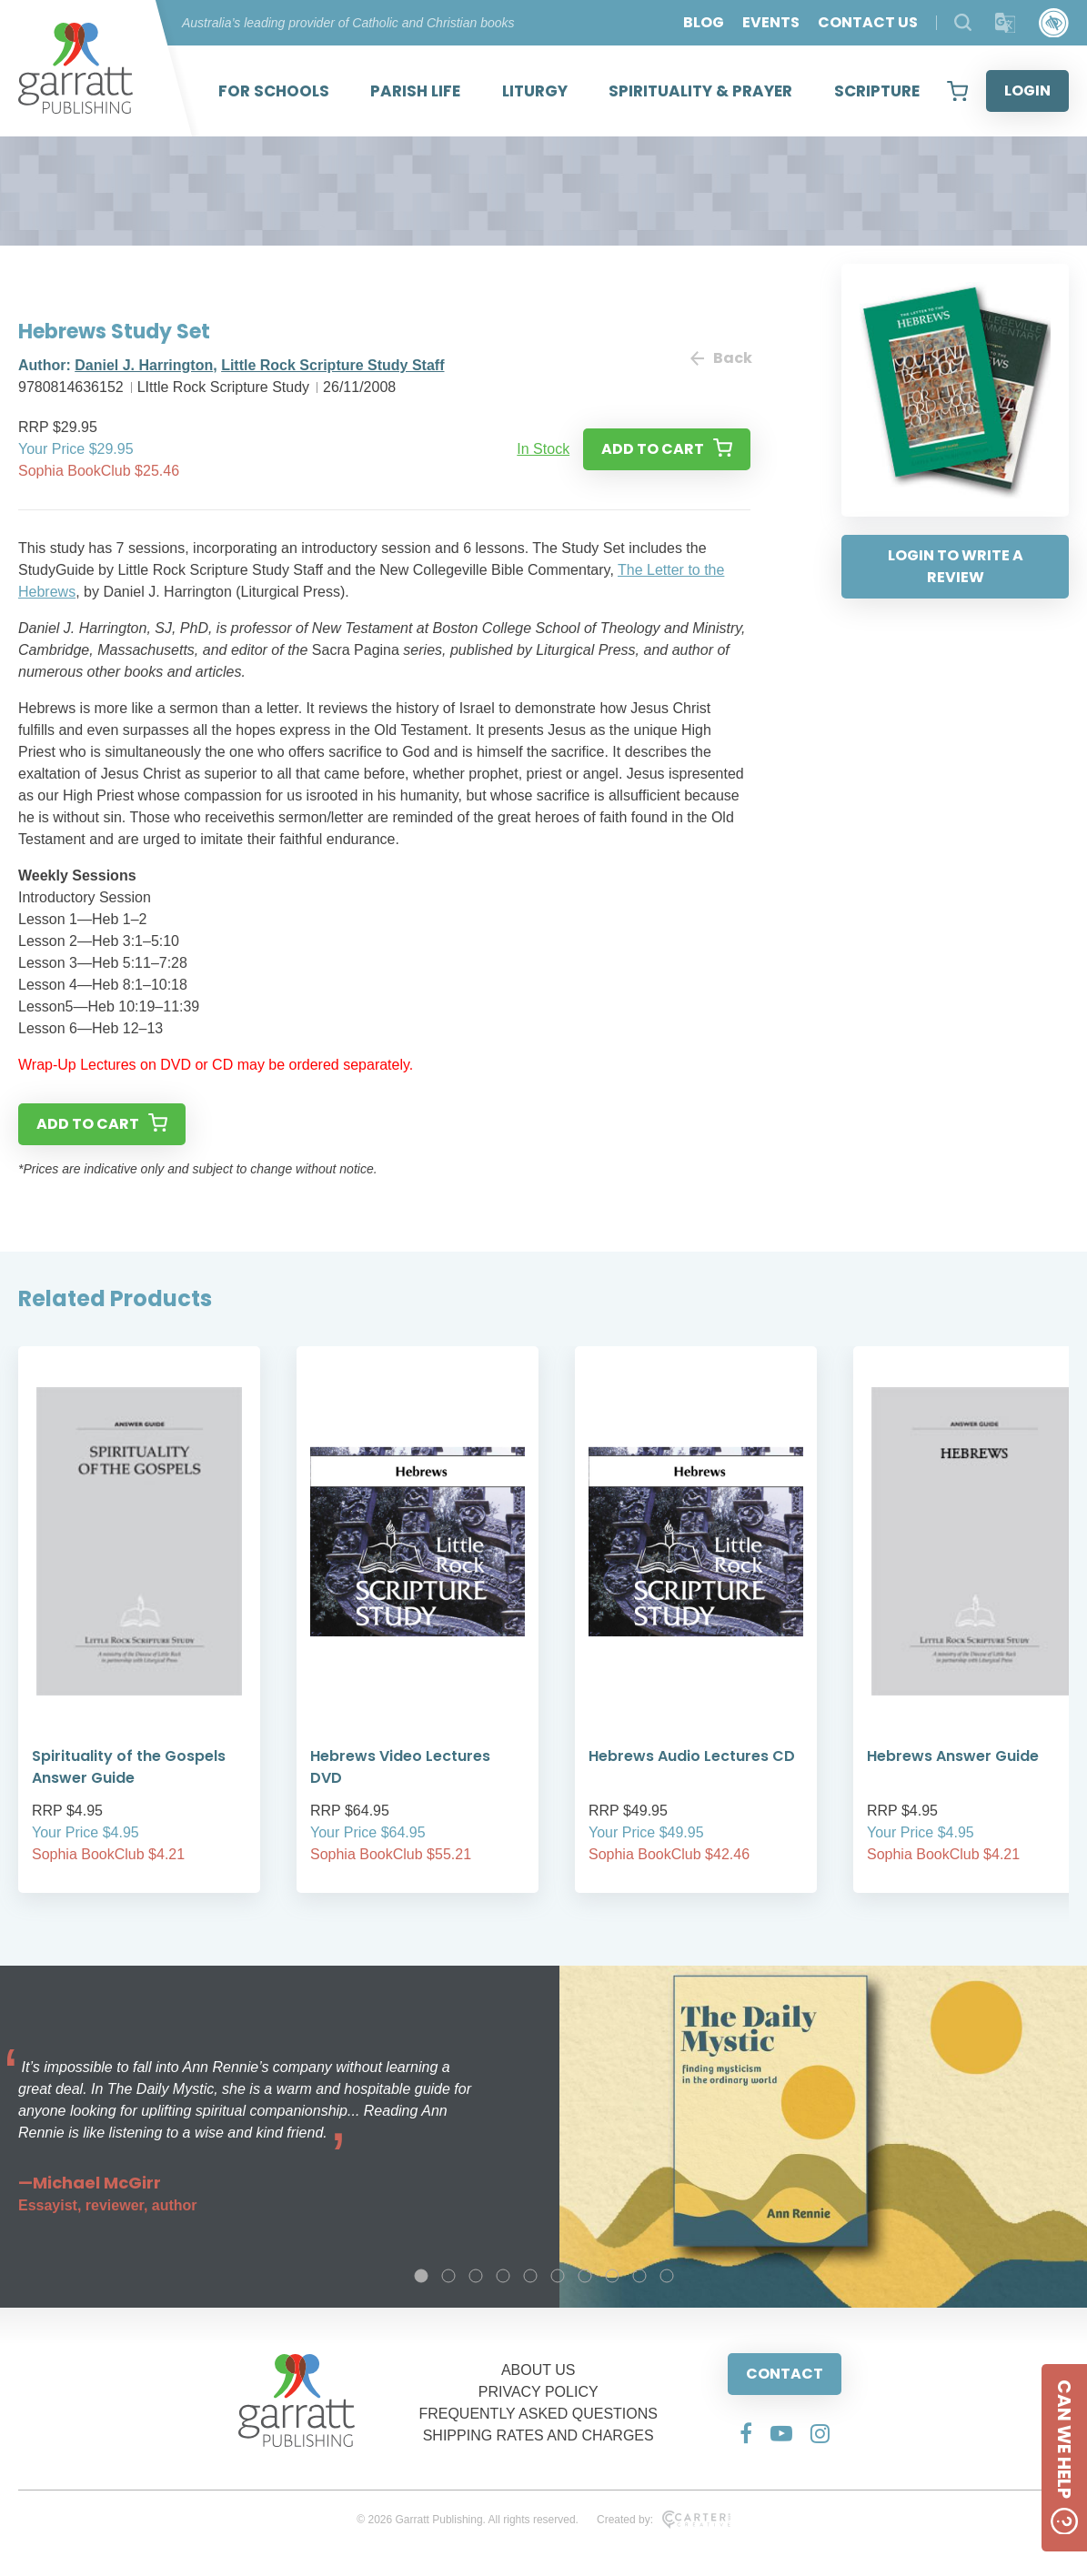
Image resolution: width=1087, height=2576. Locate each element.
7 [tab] (585, 2276)
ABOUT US (538, 2370)
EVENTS (771, 22)
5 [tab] (530, 2276)
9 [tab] (639, 2276)
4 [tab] (503, 2276)
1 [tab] (421, 2276)
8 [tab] (612, 2276)
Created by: (663, 2520)
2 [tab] (448, 2276)
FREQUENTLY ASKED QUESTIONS (538, 2413)
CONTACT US (868, 22)
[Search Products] (962, 22)
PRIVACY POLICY (538, 2392)
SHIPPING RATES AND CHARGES (538, 2435)
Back (720, 357)
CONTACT (784, 2373)
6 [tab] (558, 2276)
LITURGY (535, 91)
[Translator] (1006, 23)
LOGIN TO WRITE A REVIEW (955, 566)
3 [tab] (476, 2276)
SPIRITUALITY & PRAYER (700, 91)
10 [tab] (667, 2276)
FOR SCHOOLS (273, 91)
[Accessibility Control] (1054, 23)
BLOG (703, 22)
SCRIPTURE (877, 91)
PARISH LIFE (415, 91)
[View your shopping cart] (957, 91)
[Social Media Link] (745, 2433)
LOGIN (1027, 90)
